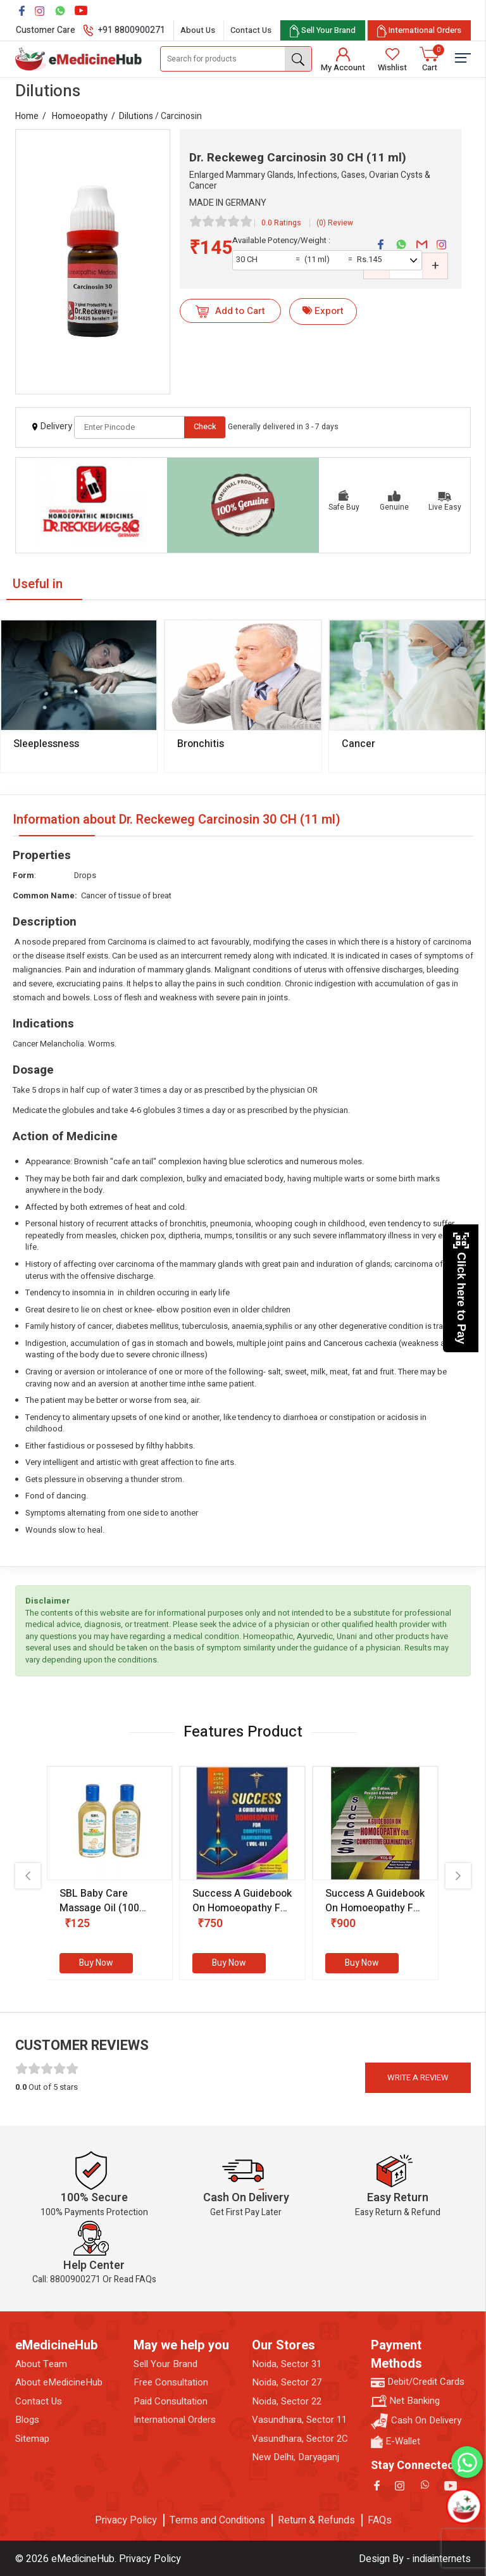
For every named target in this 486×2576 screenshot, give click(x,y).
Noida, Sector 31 (286, 2364)
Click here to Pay (461, 1287)
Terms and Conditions (217, 2520)
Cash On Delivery (416, 2421)
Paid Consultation (171, 2401)
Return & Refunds (316, 2520)
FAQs (380, 2520)
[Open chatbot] (463, 2506)
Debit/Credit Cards (417, 2382)
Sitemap (32, 2439)
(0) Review (334, 223)
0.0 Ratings (281, 223)
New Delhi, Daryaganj (295, 2457)
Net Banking (405, 2401)
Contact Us (250, 30)
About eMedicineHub (59, 2382)
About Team (41, 2364)
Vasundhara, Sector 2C (300, 2439)
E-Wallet (395, 2441)
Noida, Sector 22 (286, 2401)
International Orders (175, 2420)
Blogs (27, 2420)
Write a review (418, 2077)
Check (205, 426)
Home (27, 116)
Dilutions (136, 116)
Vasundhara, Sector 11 (299, 2420)
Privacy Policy (126, 2520)
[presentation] (27, 1875)
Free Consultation (171, 2382)
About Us (197, 30)
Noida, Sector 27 (286, 2382)
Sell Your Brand (165, 2364)
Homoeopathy (80, 116)
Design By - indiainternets (415, 2559)
